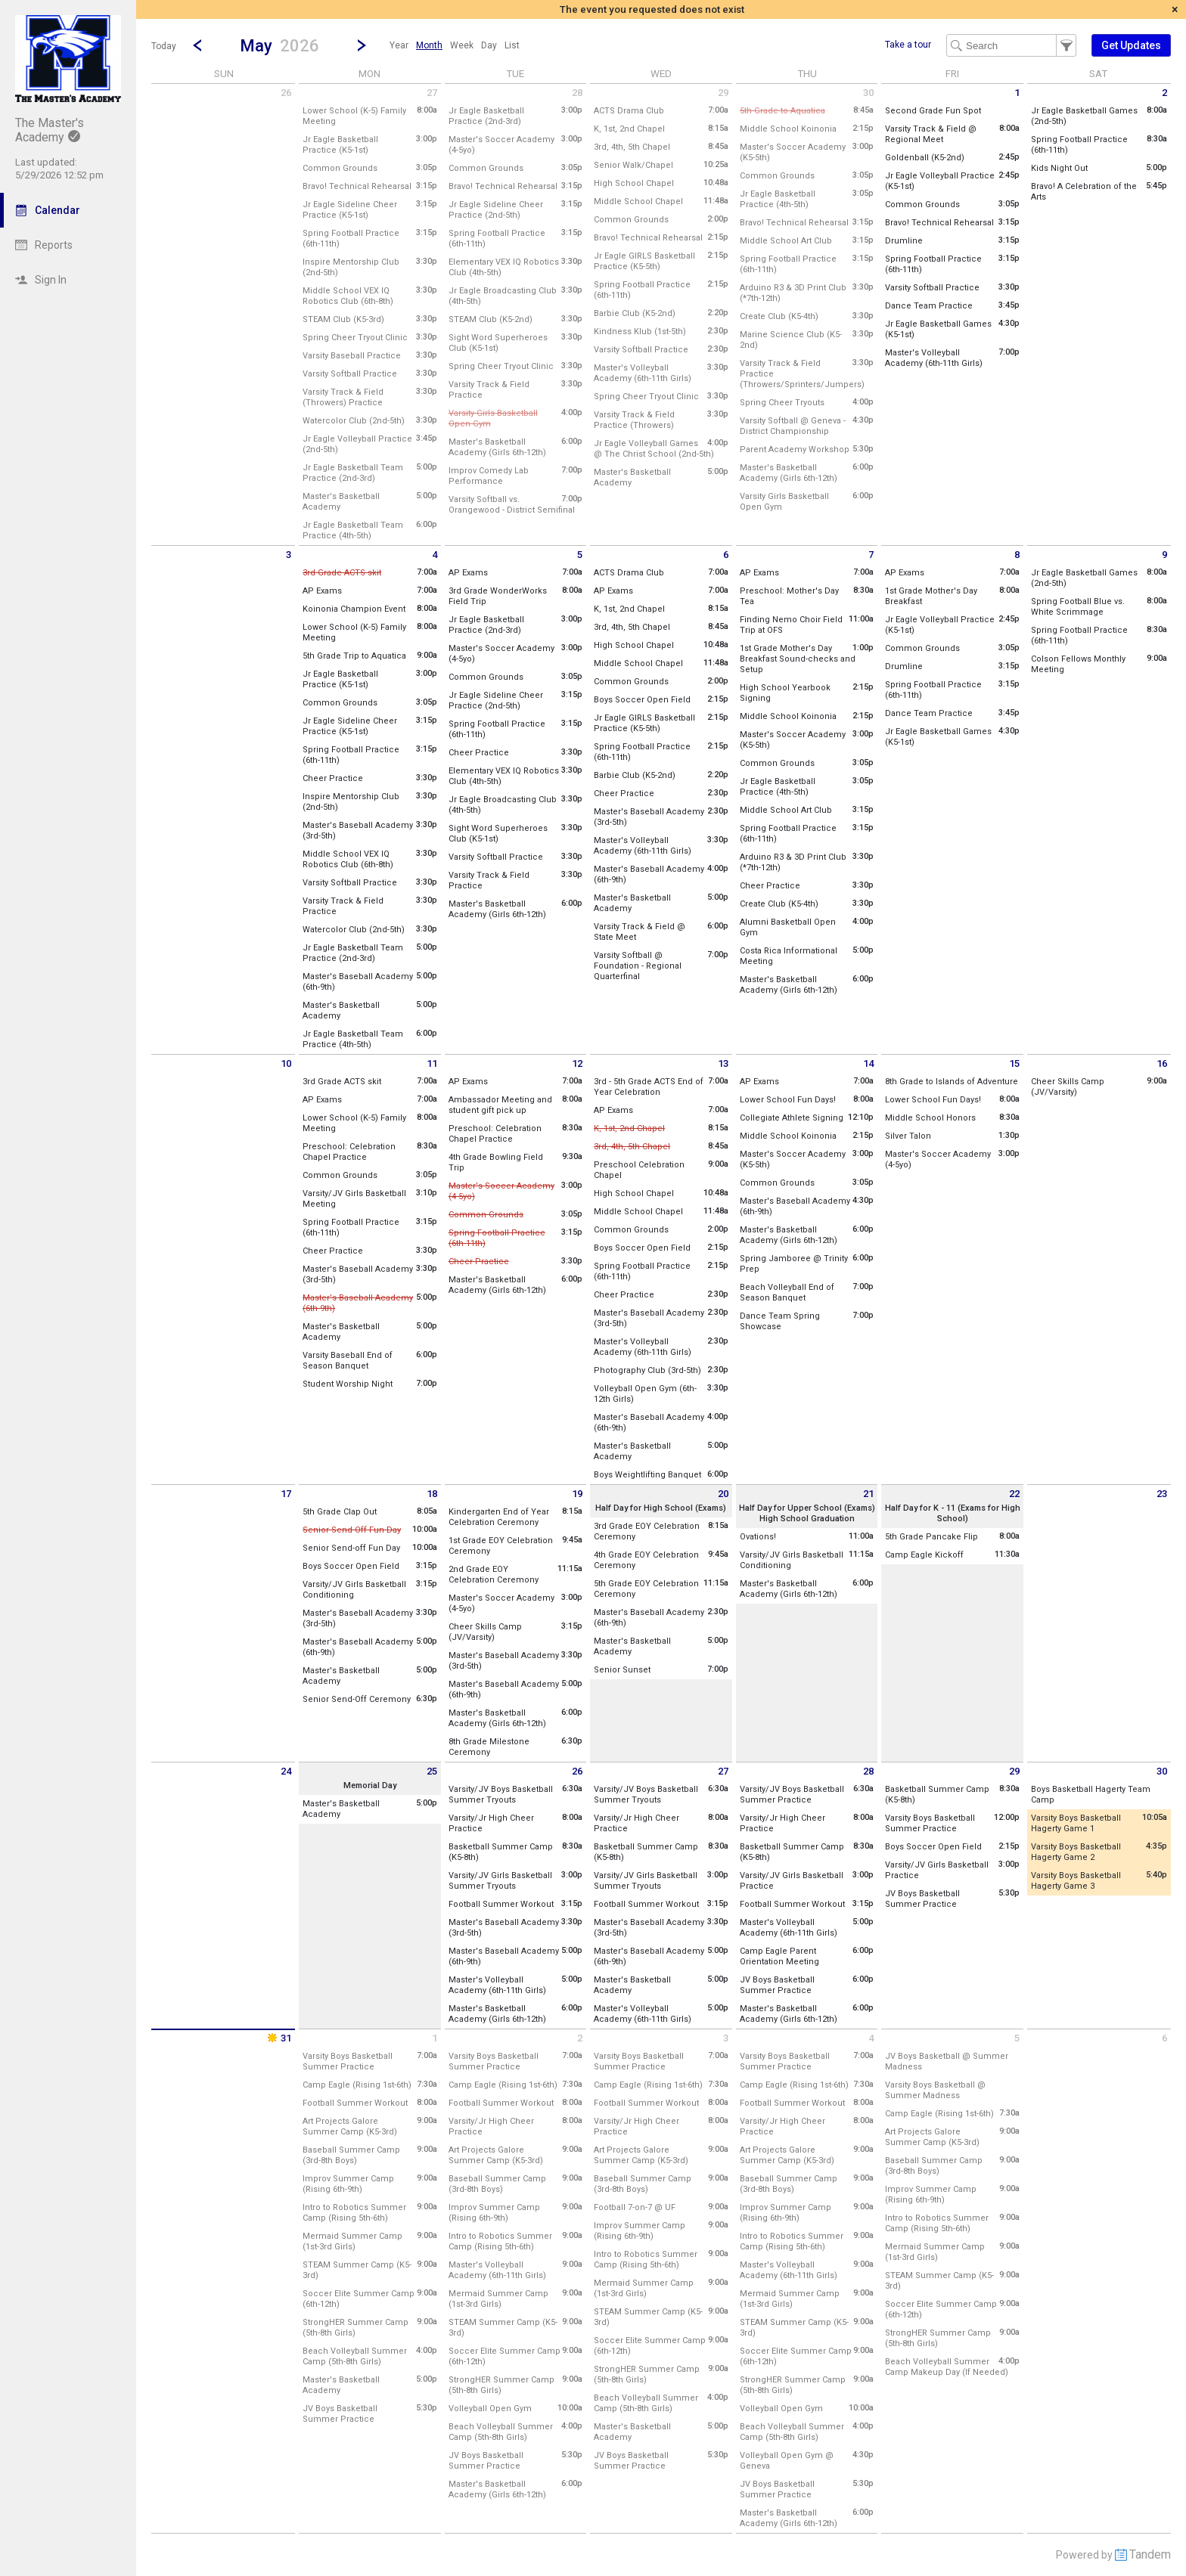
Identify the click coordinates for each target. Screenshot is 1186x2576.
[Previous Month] (197, 45)
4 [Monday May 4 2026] (434, 554)
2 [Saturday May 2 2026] (1164, 92)
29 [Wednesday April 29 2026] (723, 92)
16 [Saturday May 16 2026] (1162, 1063)
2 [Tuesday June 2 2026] (579, 2038)
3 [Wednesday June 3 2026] (725, 2038)
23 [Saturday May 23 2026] (1162, 1493)
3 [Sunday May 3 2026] (288, 554)
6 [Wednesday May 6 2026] (725, 554)
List (512, 45)
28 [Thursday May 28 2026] (868, 1771)
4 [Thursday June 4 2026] (871, 2038)
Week (461, 45)
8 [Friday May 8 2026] (1017, 554)
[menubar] (454, 45)
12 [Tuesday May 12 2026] (577, 1063)
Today (163, 46)
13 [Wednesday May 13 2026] (723, 1063)
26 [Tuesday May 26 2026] (577, 1771)
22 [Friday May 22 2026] (1014, 1493)
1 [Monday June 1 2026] (434, 2038)
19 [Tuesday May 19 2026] (577, 1493)
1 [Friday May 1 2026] (1017, 92)
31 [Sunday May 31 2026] (278, 2038)
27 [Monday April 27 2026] (432, 92)
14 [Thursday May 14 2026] (868, 1063)
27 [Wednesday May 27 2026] (723, 1771)
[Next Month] (361, 45)
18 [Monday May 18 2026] (432, 1493)
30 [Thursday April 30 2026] (868, 92)
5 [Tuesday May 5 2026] (579, 554)
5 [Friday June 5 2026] (1017, 2038)
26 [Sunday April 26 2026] (286, 92)
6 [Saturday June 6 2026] (1164, 2038)
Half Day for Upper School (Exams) (807, 1508)
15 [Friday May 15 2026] (1014, 1063)
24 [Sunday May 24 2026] (286, 1771)
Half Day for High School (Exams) (660, 1508)
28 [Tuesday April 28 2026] (577, 92)
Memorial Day (369, 1785)
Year (399, 45)
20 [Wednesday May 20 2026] (723, 1493)
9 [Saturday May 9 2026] (1164, 554)
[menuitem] (399, 45)
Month (429, 45)
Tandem (1150, 2554)
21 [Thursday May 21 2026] (868, 1493)
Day (489, 45)
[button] (279, 45)
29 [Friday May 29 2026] (1014, 1771)
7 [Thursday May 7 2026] (871, 554)
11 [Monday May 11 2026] (432, 1063)
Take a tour (908, 44)
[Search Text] (1011, 45)
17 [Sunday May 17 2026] (286, 1493)
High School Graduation (807, 1519)
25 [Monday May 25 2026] (432, 1771)
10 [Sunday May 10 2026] (286, 1063)
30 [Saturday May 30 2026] (1162, 1771)
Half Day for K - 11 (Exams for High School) (952, 1513)
